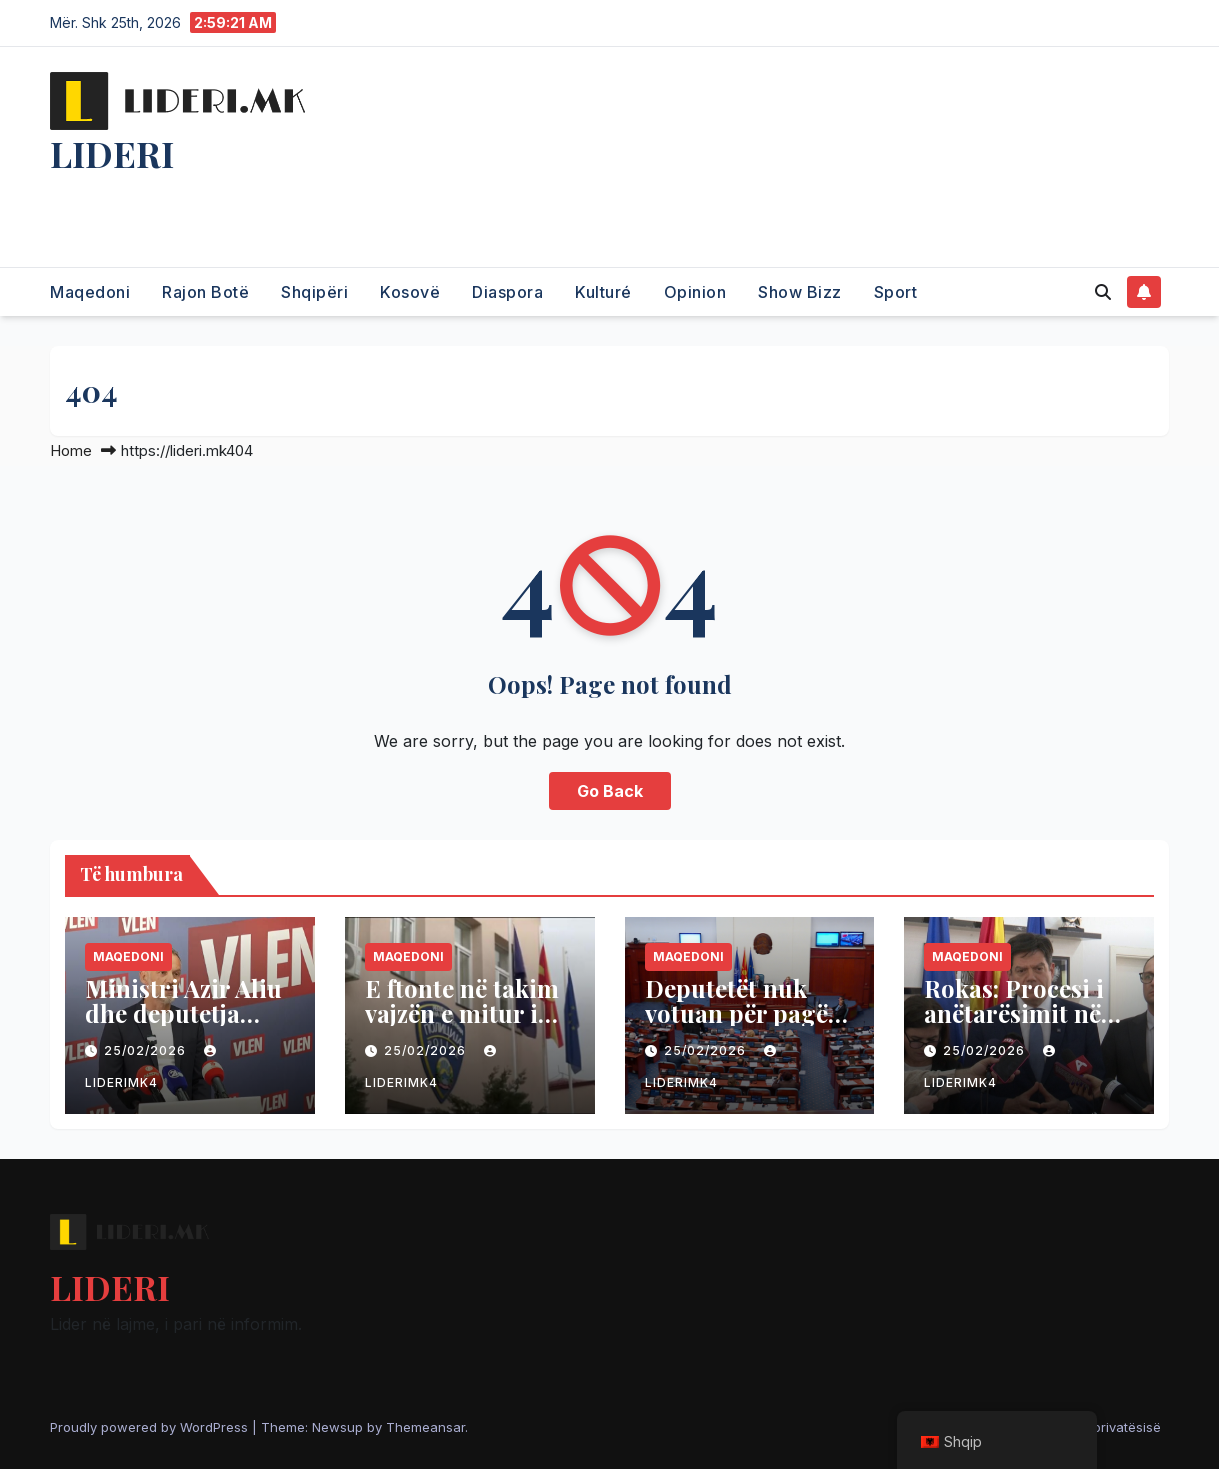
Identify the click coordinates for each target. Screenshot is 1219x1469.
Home (71, 450)
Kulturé (603, 292)
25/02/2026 (147, 1050)
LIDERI (112, 153)
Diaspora (507, 292)
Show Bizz (800, 292)
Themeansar (425, 1427)
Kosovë (410, 292)
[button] (1103, 292)
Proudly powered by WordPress (151, 1427)
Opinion (695, 292)
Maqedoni (90, 292)
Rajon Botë (205, 292)
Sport (896, 292)
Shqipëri (314, 292)
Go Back (610, 791)
